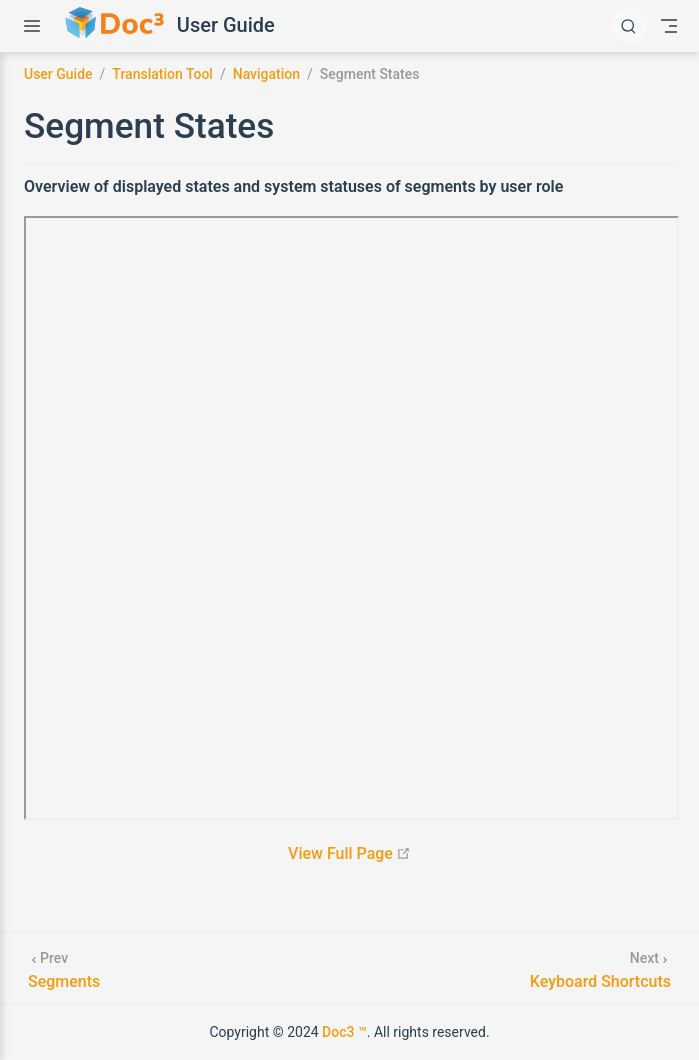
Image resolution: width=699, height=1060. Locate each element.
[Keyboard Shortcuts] (600, 967)
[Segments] (64, 967)
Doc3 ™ (344, 1032)
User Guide (226, 25)
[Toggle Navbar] (669, 26)
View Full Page (349, 853)
